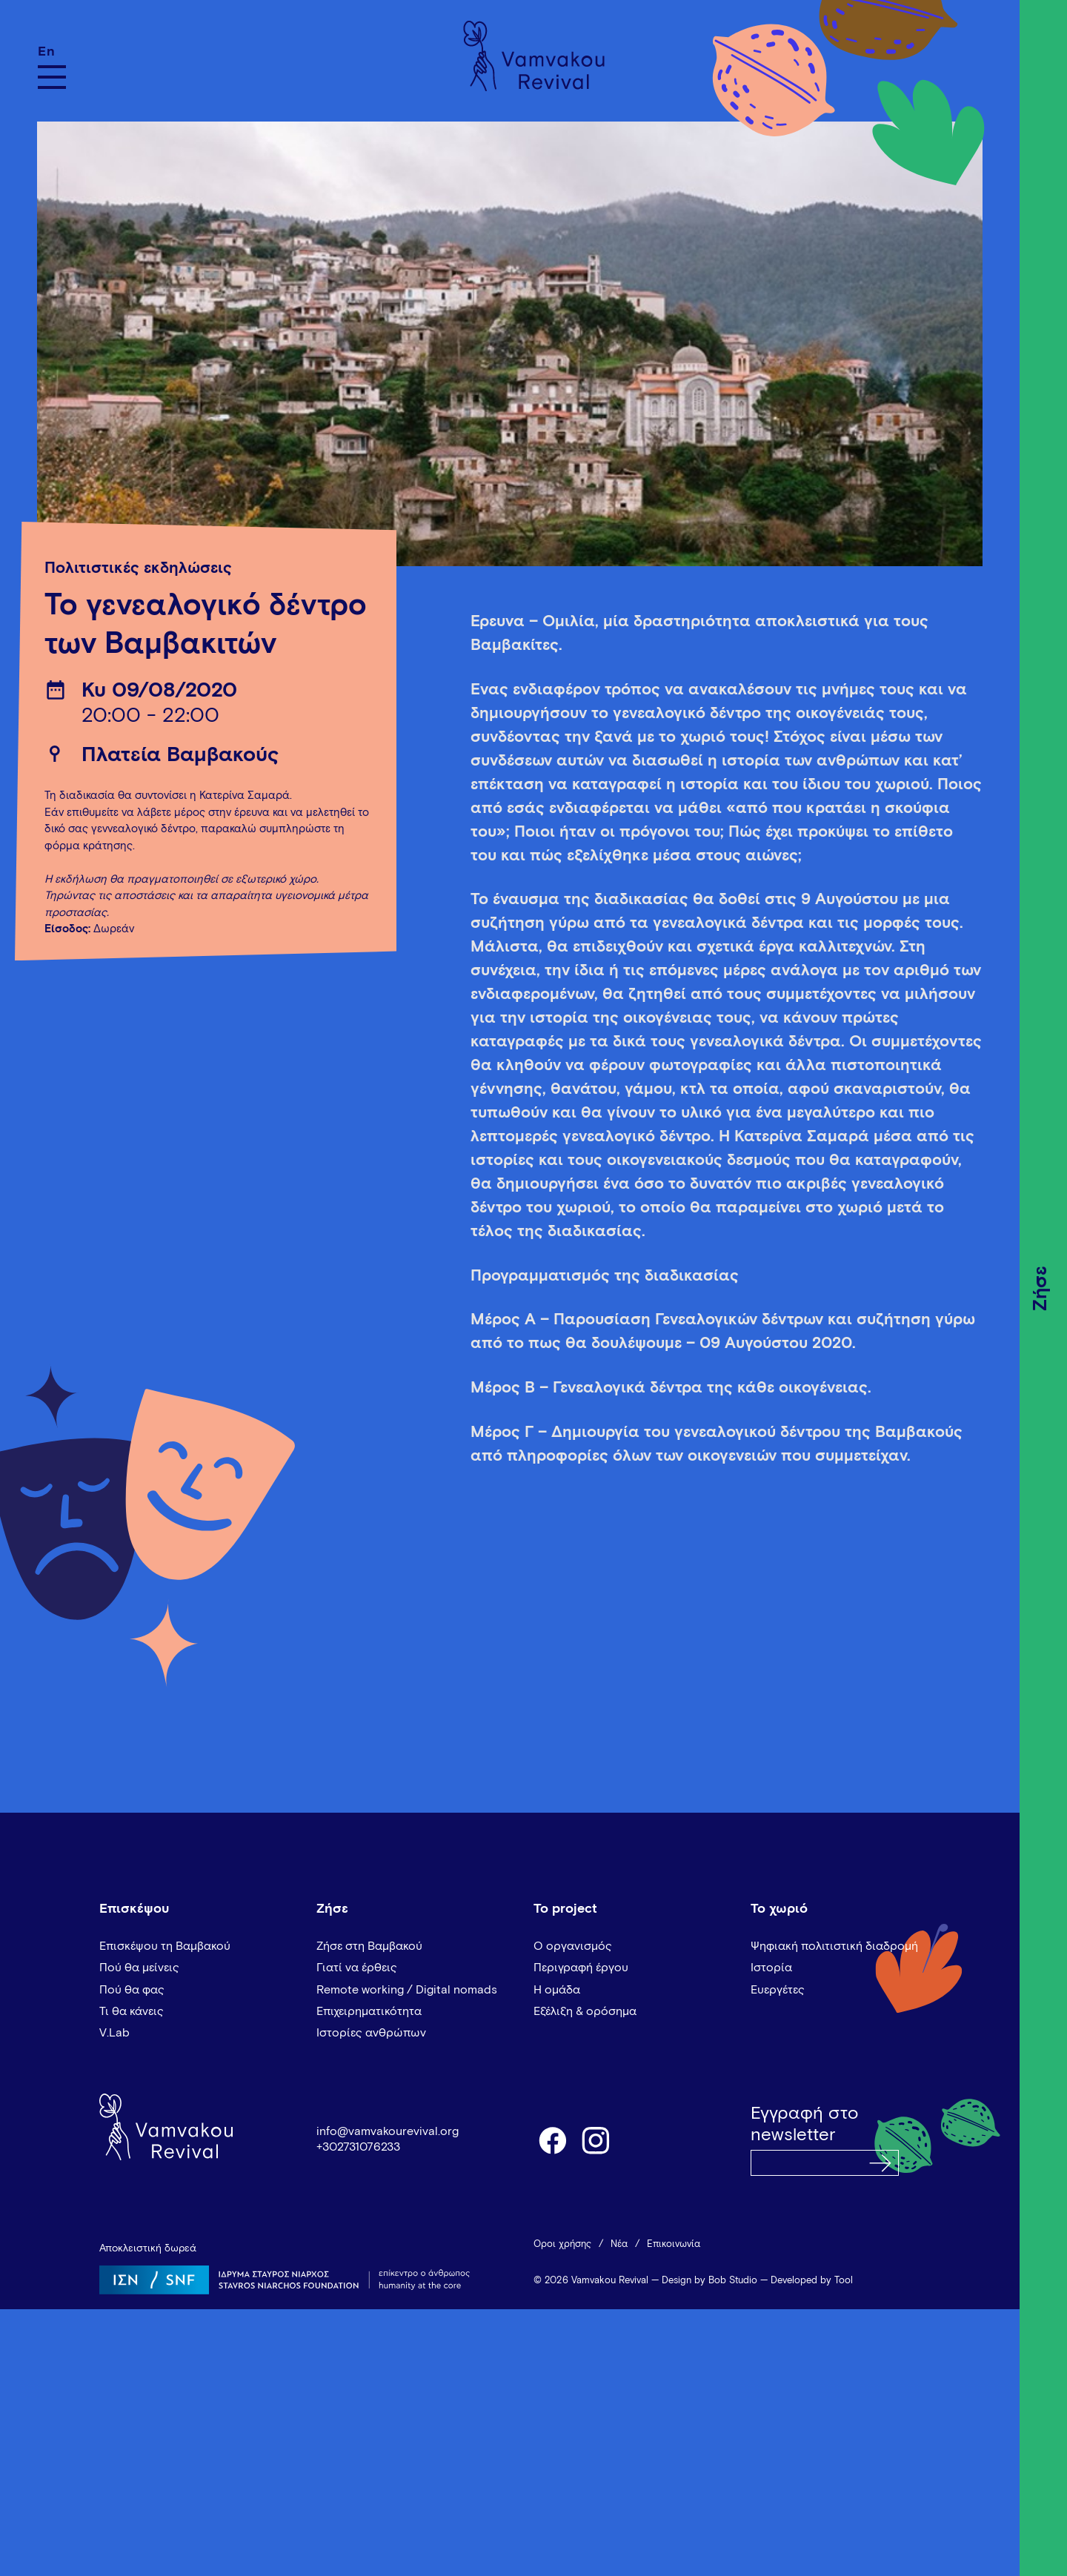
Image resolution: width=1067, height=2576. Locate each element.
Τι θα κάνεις (131, 2011)
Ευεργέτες (778, 1990)
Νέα (619, 2244)
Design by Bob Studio (709, 2280)
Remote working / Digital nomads (406, 1990)
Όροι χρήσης (562, 2244)
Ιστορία (771, 1968)
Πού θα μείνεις (139, 1968)
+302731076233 (358, 2147)
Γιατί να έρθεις (356, 1968)
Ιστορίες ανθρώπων (371, 2033)
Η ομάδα (557, 1990)
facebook (552, 2139)
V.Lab (114, 2033)
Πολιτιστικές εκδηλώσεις (138, 568)
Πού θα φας (131, 1990)
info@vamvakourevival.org (387, 2131)
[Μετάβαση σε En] (52, 51)
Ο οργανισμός (573, 1946)
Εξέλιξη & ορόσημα (585, 2011)
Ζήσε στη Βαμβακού (369, 1946)
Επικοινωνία (673, 2244)
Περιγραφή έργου (581, 1968)
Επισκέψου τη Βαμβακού (164, 1946)
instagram (596, 2139)
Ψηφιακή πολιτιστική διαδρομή (834, 1946)
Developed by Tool (812, 2280)
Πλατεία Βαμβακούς (180, 755)
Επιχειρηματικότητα (369, 2011)
